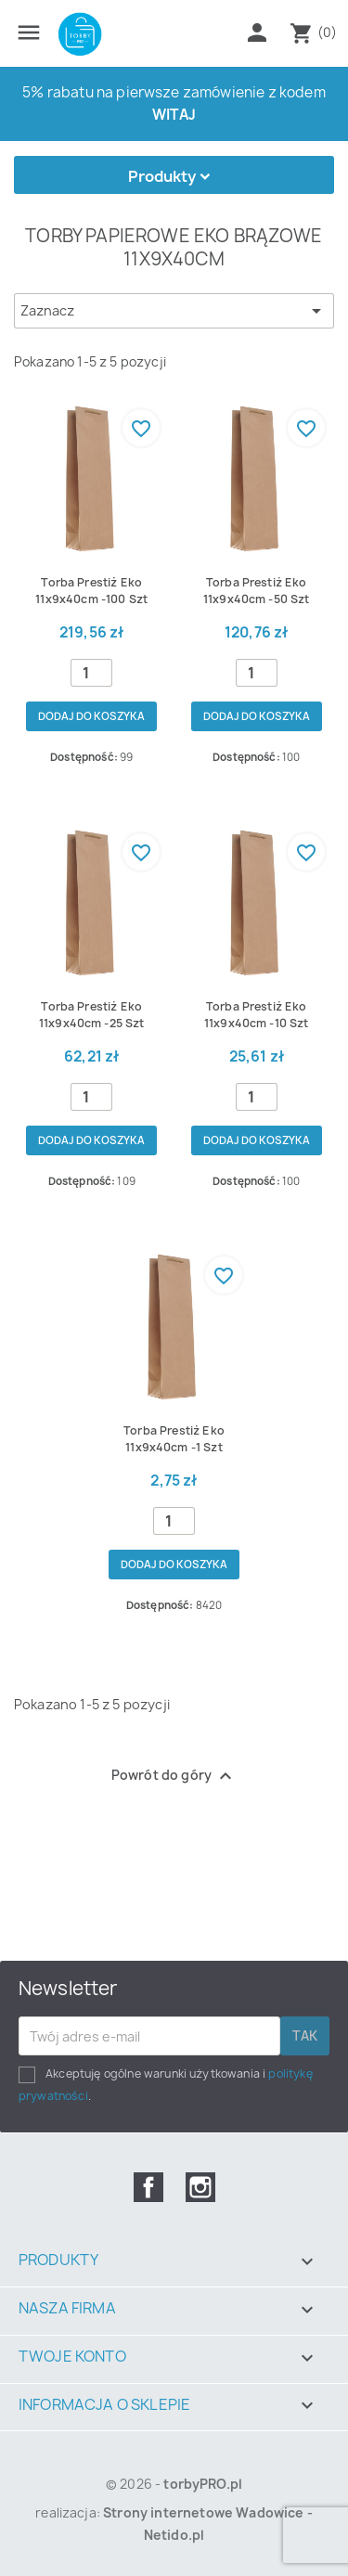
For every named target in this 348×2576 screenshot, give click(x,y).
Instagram (200, 2187)
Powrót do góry (174, 1776)
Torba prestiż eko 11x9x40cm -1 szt (174, 1439)
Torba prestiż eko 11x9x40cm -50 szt (256, 590)
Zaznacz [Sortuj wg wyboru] (173, 311)
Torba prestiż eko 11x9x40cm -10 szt (256, 1014)
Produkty (162, 176)
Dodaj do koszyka (91, 716)
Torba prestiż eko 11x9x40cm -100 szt (91, 590)
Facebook (148, 2187)
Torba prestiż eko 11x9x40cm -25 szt (92, 1014)
